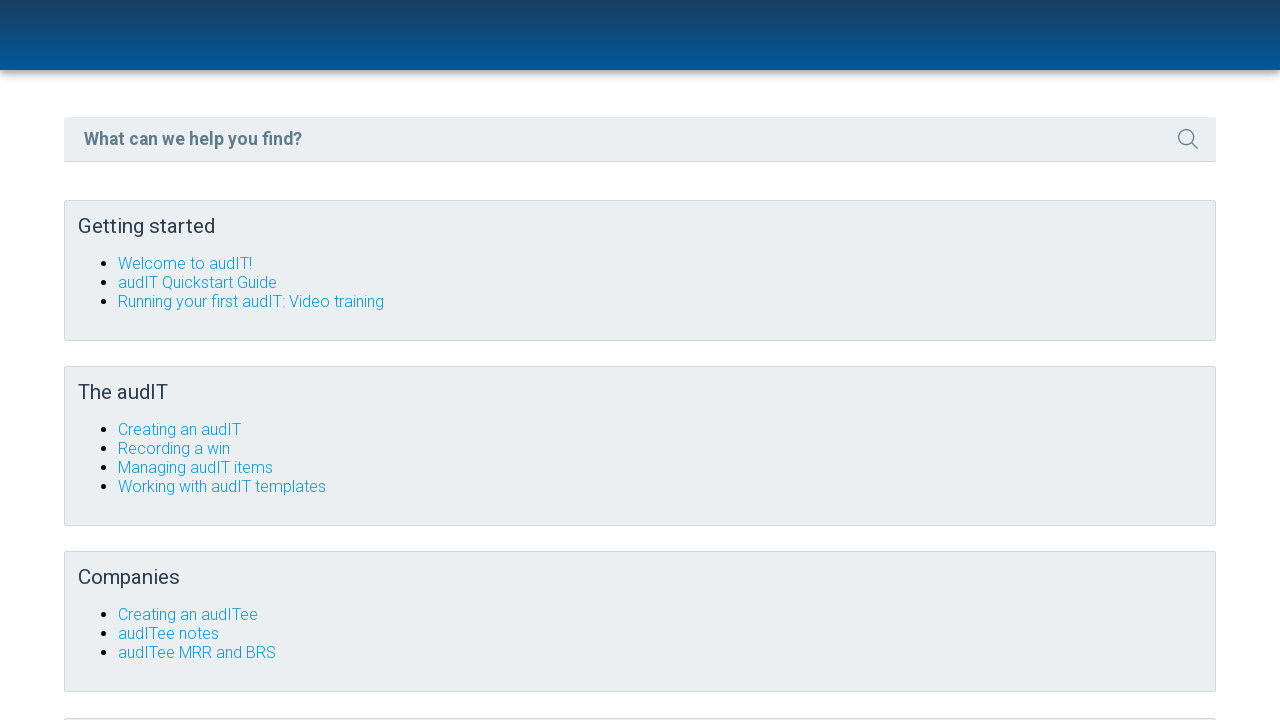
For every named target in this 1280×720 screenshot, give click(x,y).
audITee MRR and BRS (557, 646)
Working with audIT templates (582, 490)
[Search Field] (768, 156)
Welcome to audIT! (545, 277)
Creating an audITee (548, 608)
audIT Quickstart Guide (557, 296)
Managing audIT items (555, 471)
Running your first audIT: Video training (611, 315)
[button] (1081, 156)
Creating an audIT (539, 433)
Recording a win (534, 452)
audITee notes (528, 627)
